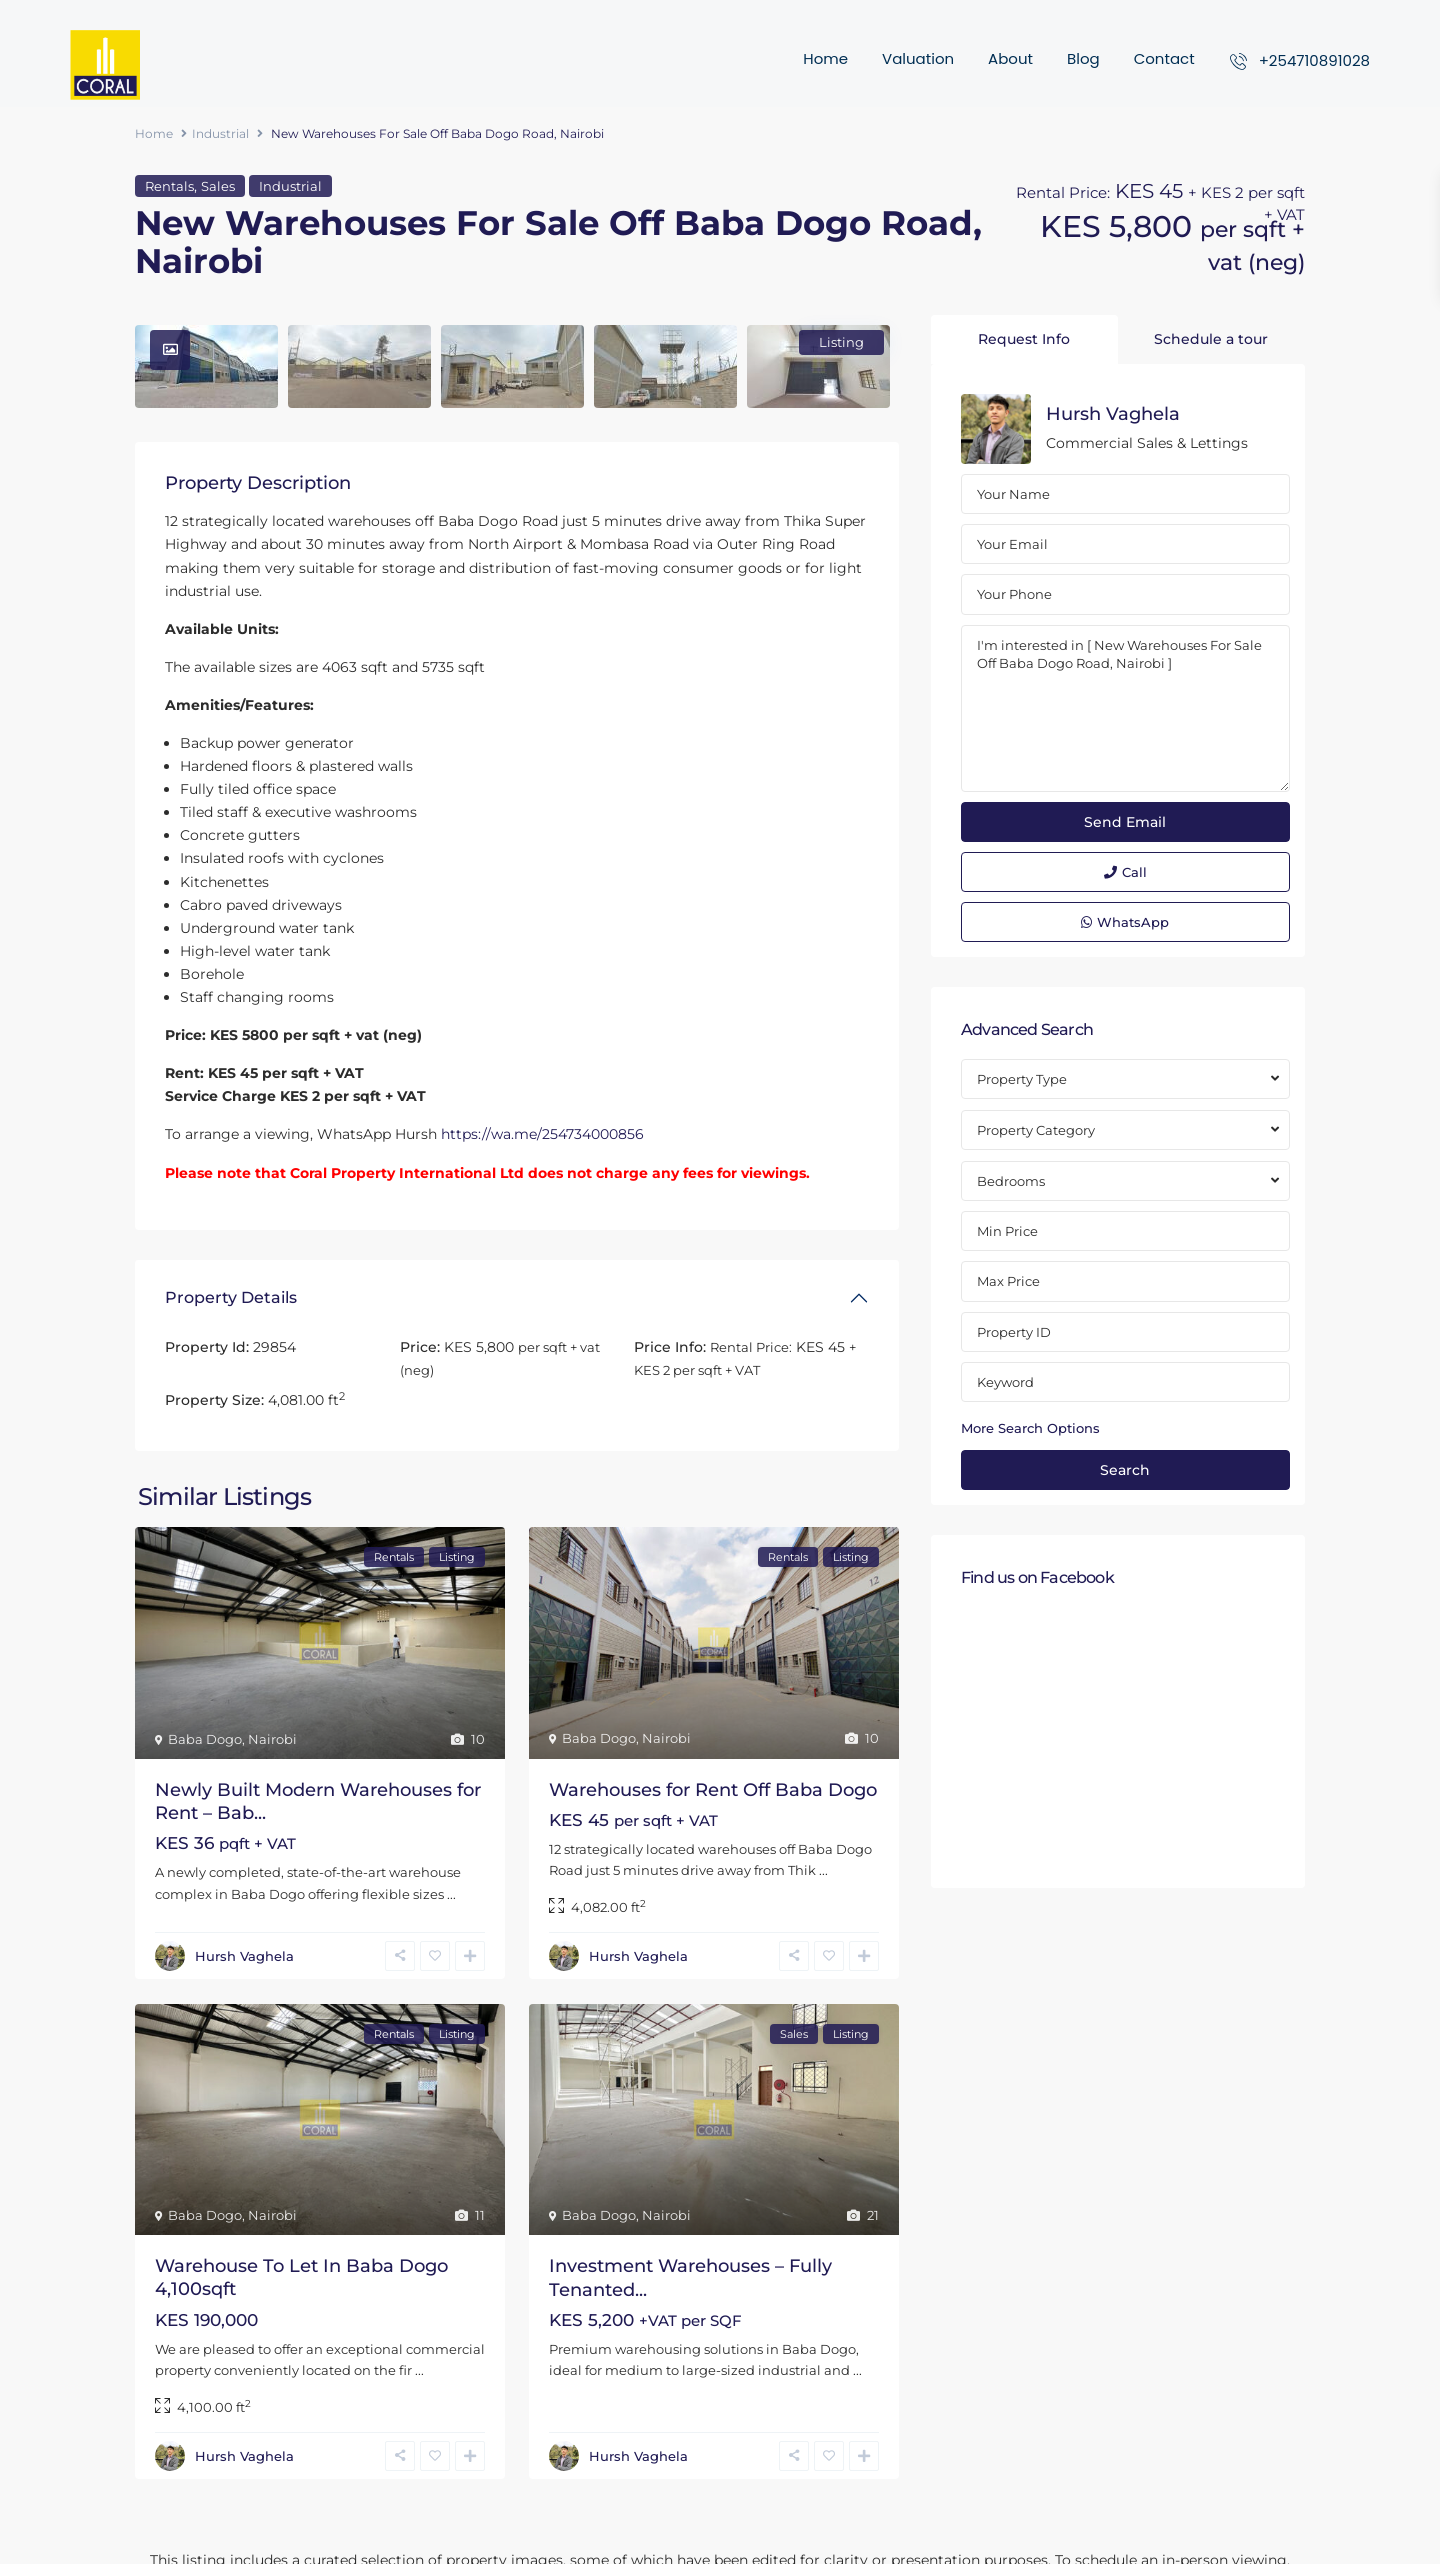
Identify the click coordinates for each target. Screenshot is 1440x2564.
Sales (218, 186)
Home (825, 58)
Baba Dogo (205, 1739)
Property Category (1036, 1130)
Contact (1164, 58)
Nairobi (272, 1739)
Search (1125, 1470)
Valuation (918, 58)
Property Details (231, 1297)
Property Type (1022, 1079)
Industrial (220, 133)
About (1010, 58)
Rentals (169, 186)
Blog (1083, 58)
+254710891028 (1314, 60)
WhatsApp (1125, 922)
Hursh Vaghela (244, 1956)
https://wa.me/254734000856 (542, 1134)
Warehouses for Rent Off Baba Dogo (713, 1790)
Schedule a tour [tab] (1211, 339)
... (451, 1894)
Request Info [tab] (1024, 339)
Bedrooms (1011, 1181)
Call (1125, 872)
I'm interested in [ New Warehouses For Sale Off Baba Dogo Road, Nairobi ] (1125, 709)
